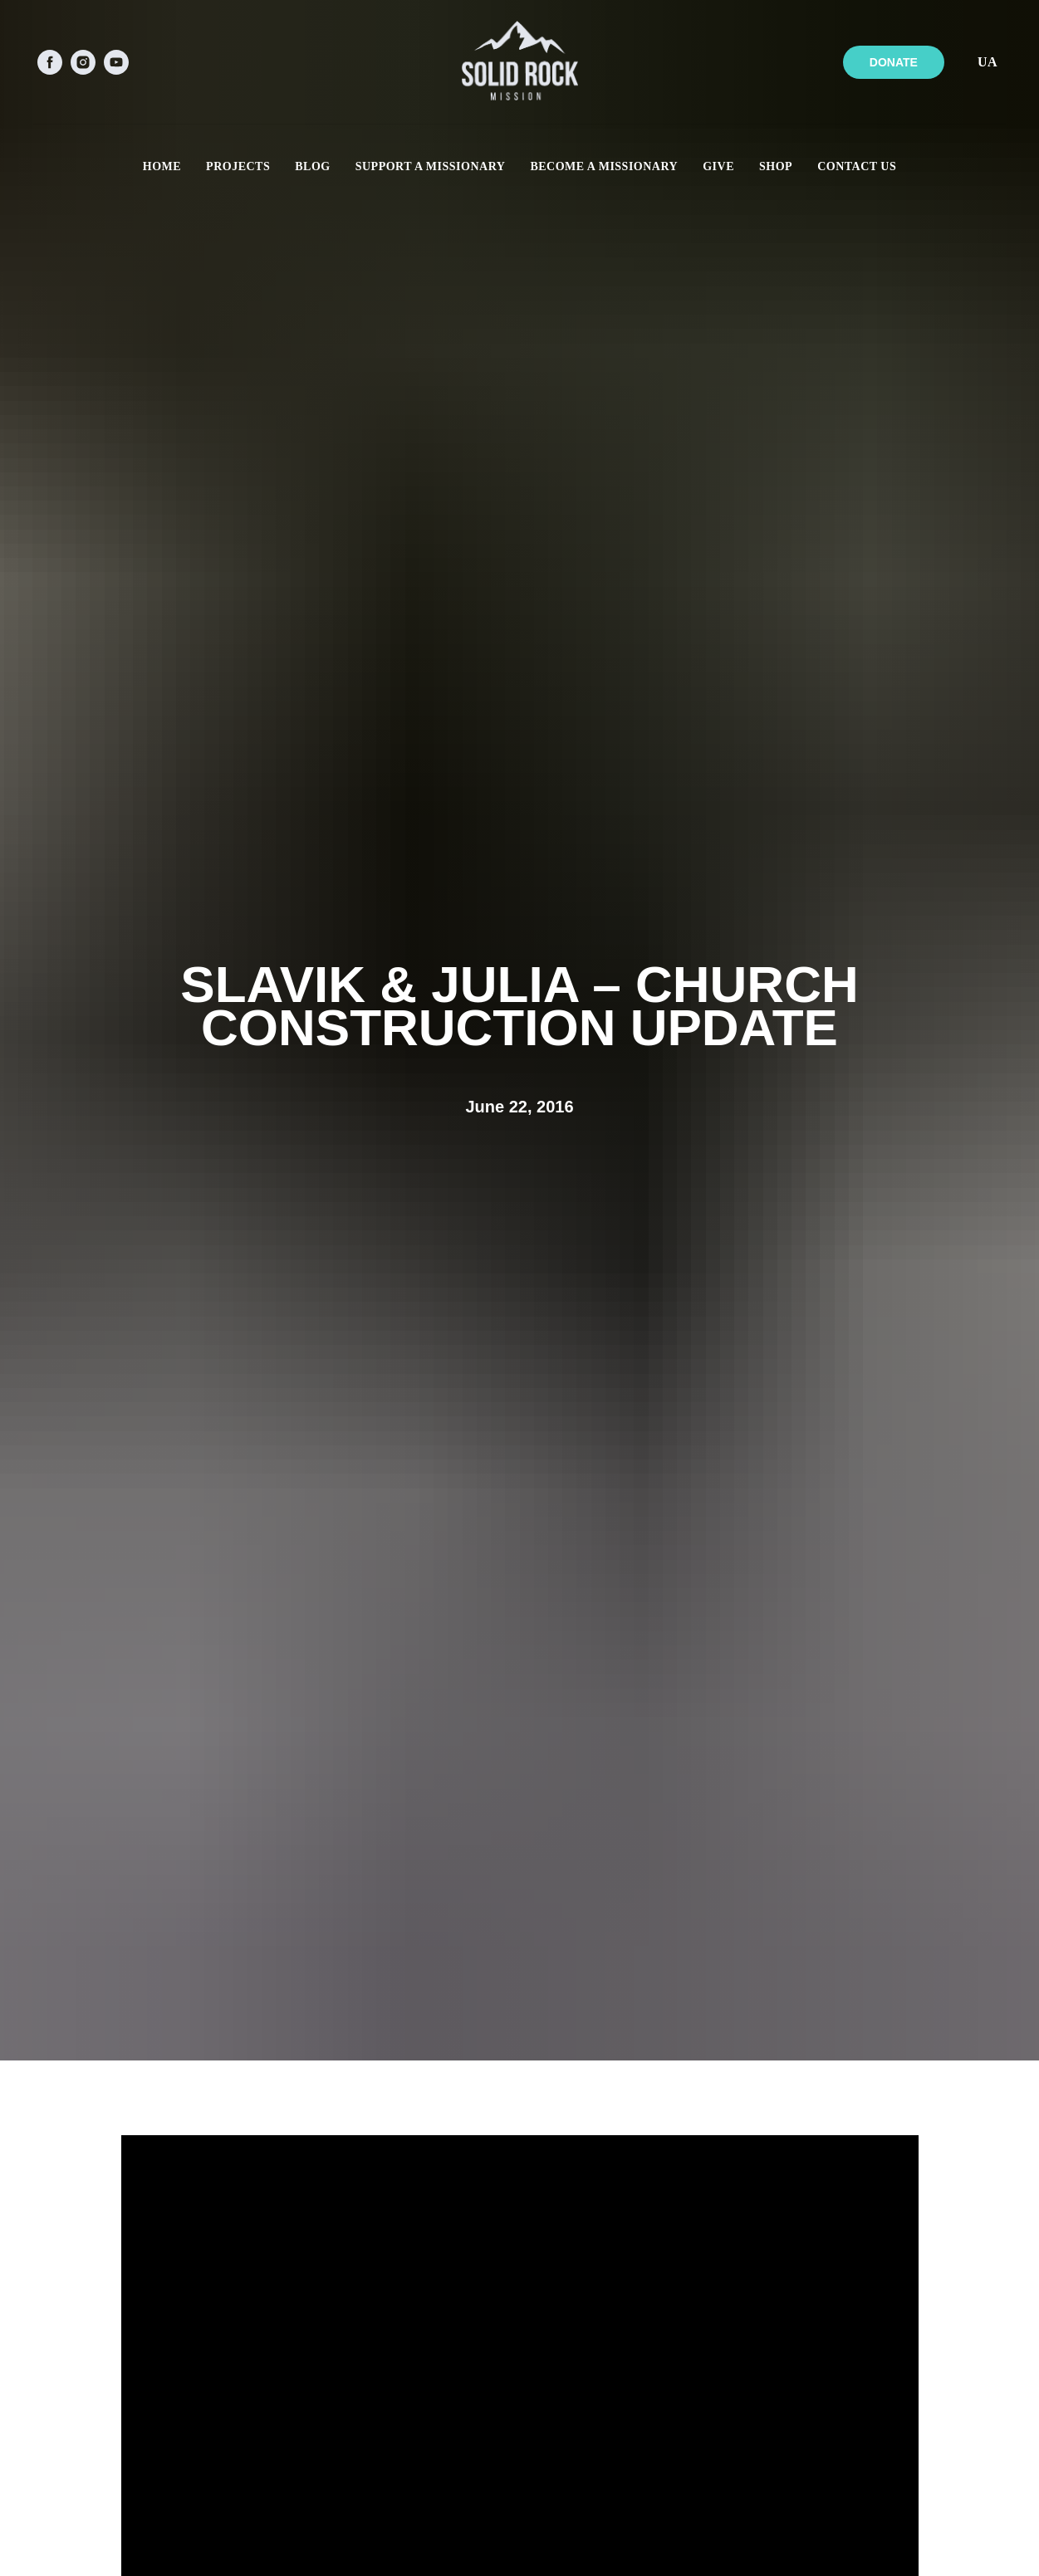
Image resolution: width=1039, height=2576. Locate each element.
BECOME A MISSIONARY (604, 166)
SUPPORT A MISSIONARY (430, 166)
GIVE (718, 166)
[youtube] (116, 62)
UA (987, 62)
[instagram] (83, 62)
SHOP (775, 166)
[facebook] (49, 62)
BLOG (312, 166)
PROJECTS (238, 166)
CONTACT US (856, 166)
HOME (162, 166)
